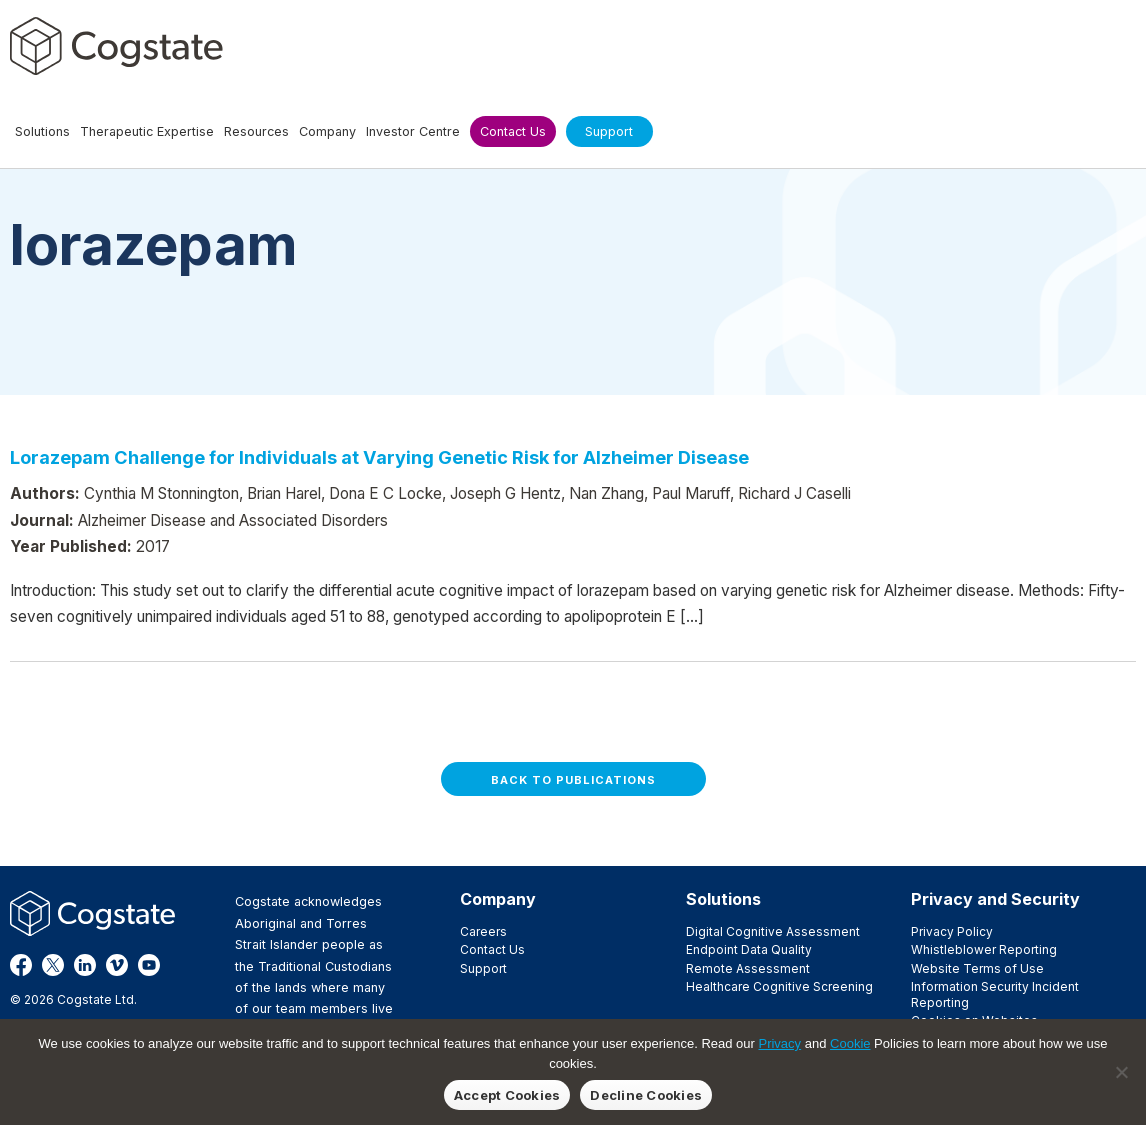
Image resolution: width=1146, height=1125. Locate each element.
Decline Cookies (646, 1095)
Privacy (779, 1043)
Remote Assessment (748, 968)
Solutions (723, 899)
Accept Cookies (507, 1095)
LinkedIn (85, 965)
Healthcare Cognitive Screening (779, 986)
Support (483, 968)
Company (498, 899)
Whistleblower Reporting (984, 949)
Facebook (21, 965)
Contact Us (492, 949)
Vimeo (117, 965)
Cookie (850, 1043)
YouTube (149, 965)
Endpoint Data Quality (749, 949)
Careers (483, 931)
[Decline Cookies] (1121, 1072)
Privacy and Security (995, 899)
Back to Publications (573, 780)
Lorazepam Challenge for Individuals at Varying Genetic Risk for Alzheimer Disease (379, 457)
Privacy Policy (952, 931)
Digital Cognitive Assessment (773, 931)
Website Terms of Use (977, 968)
